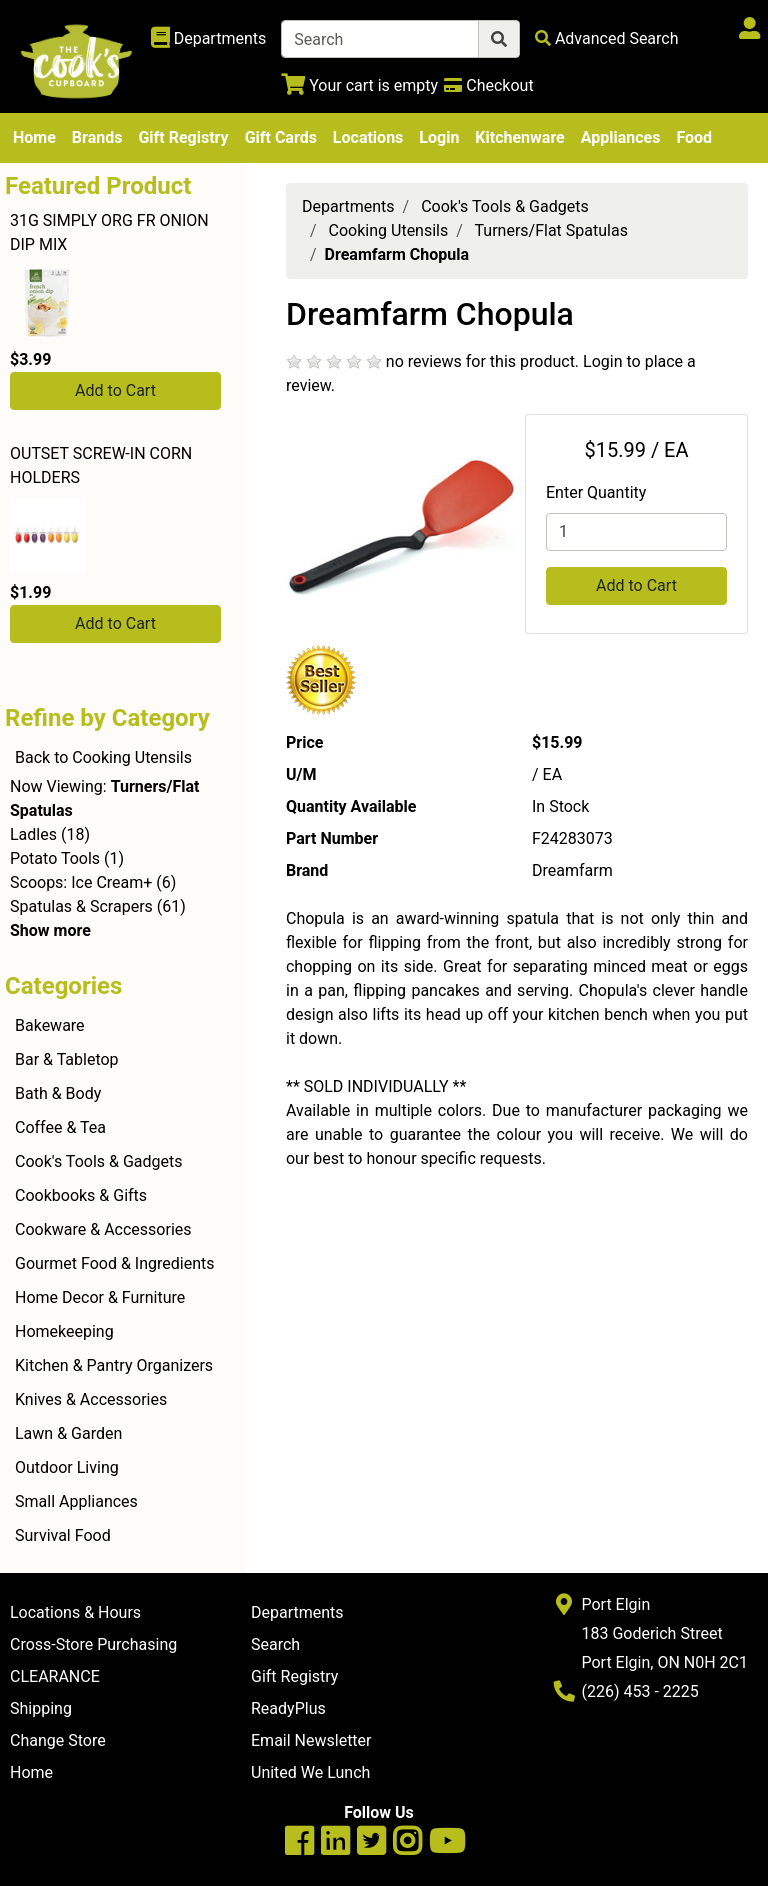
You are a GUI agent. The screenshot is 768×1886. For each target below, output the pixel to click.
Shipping (41, 1708)
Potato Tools (55, 858)
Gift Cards (281, 137)
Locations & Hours (75, 1612)
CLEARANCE (55, 1676)
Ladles (33, 834)
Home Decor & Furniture (100, 1297)
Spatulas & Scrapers (81, 906)
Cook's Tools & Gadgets (99, 1161)
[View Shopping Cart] (359, 85)
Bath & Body (58, 1093)
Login (439, 137)
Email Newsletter (311, 1740)
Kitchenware (519, 137)
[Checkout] (488, 85)
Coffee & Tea (60, 1127)
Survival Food (63, 1535)
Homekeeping (64, 1331)
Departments (348, 206)
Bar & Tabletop (67, 1059)
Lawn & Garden (68, 1433)
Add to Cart (115, 390)
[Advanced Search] (607, 38)
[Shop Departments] (209, 39)
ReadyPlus (288, 1708)
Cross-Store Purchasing (93, 1644)
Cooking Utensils (389, 230)
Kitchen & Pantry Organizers (114, 1365)
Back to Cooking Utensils (103, 757)
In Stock (560, 806)
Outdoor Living (67, 1467)
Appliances (621, 137)
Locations (368, 137)
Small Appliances (76, 1501)
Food (694, 137)
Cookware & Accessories (103, 1229)
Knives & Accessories (91, 1399)
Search (275, 1644)
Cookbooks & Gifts (81, 1195)
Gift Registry (183, 137)
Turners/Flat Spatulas (551, 230)
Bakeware (50, 1025)
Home (34, 137)
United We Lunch (310, 1772)
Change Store (58, 1740)
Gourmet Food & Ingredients (114, 1263)
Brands (97, 137)
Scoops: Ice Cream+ (81, 882)
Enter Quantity (596, 492)
